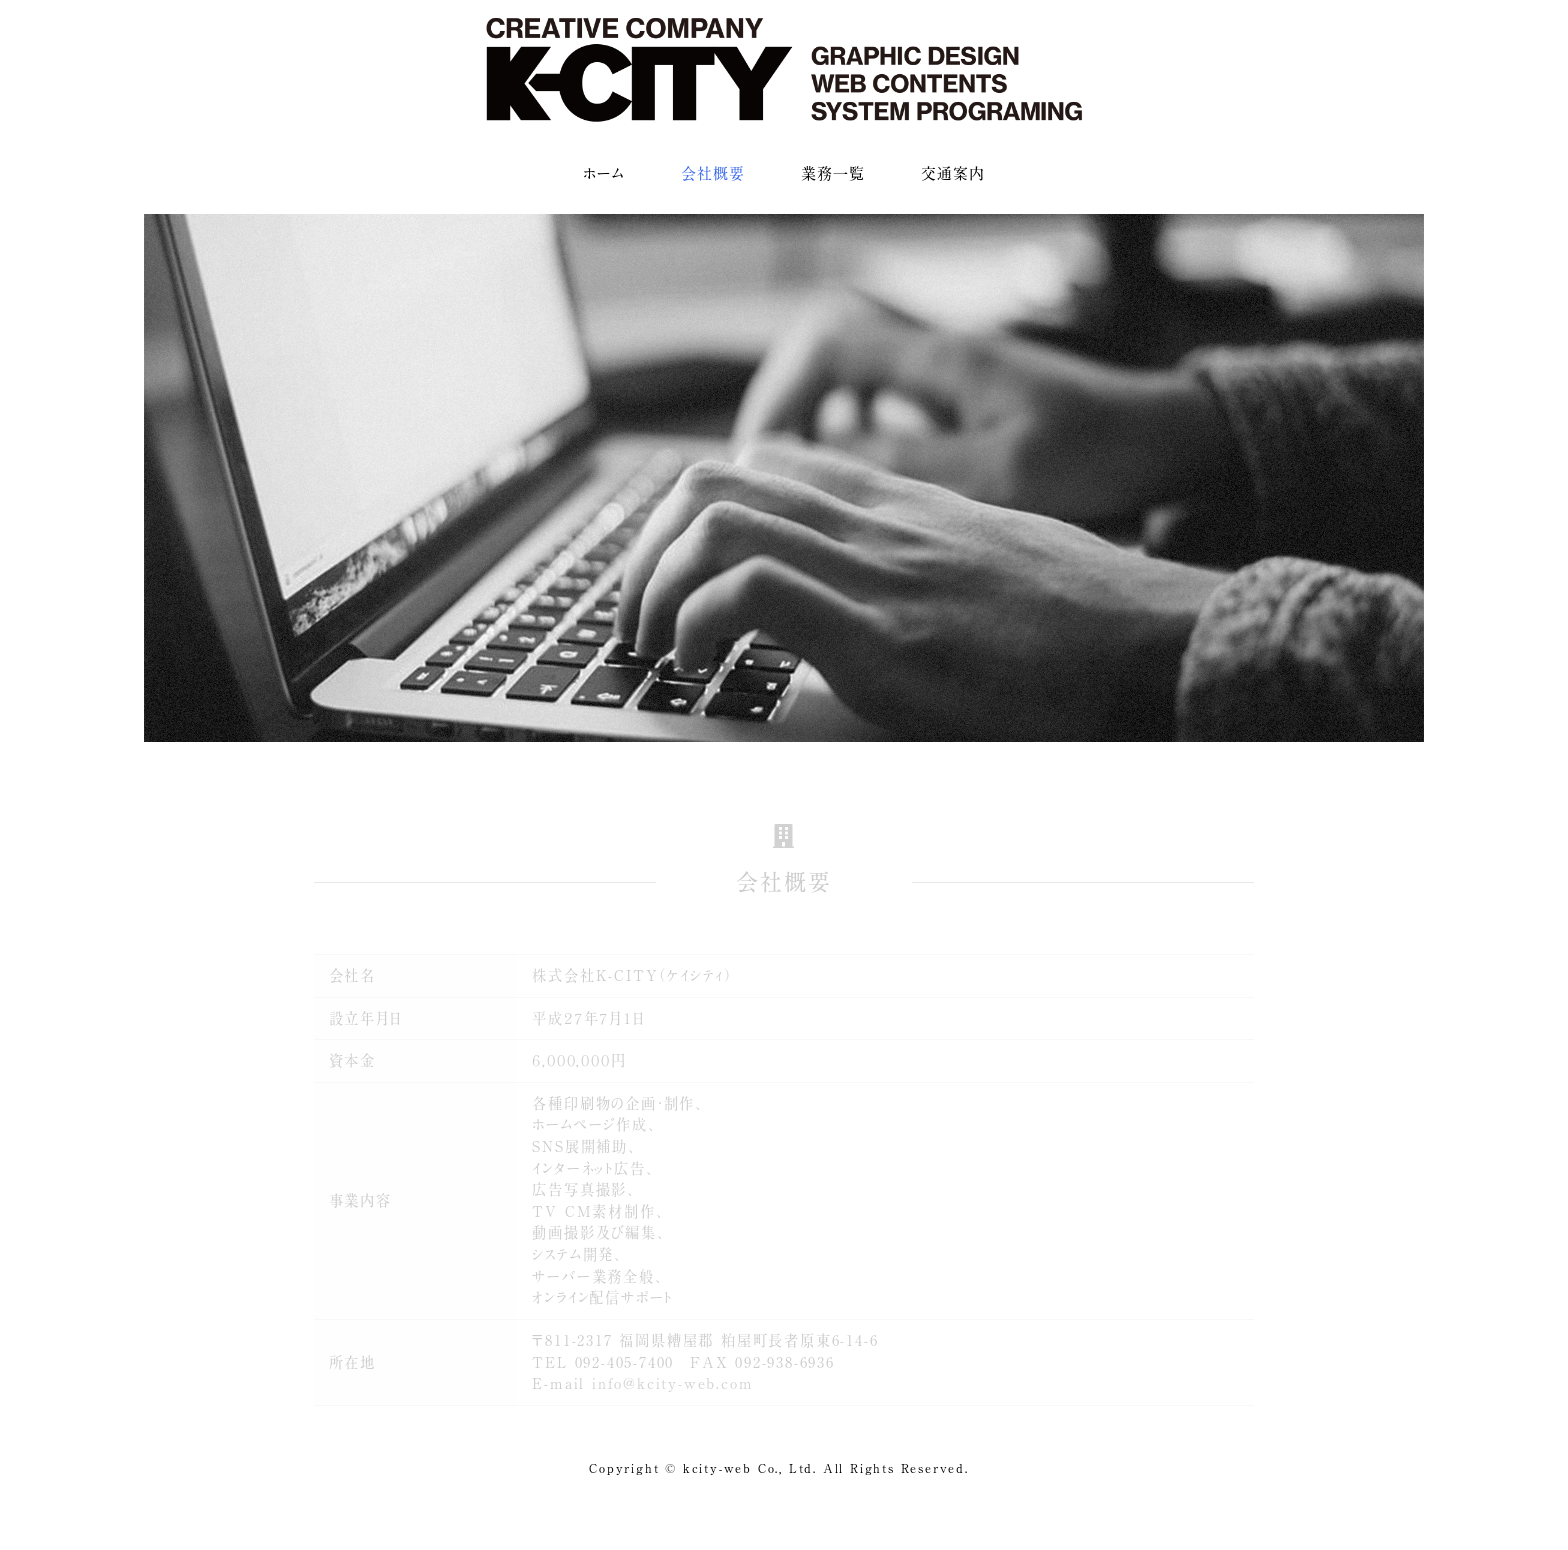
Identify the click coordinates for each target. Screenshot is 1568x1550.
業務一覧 (833, 173)
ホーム (604, 173)
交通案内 (953, 173)
